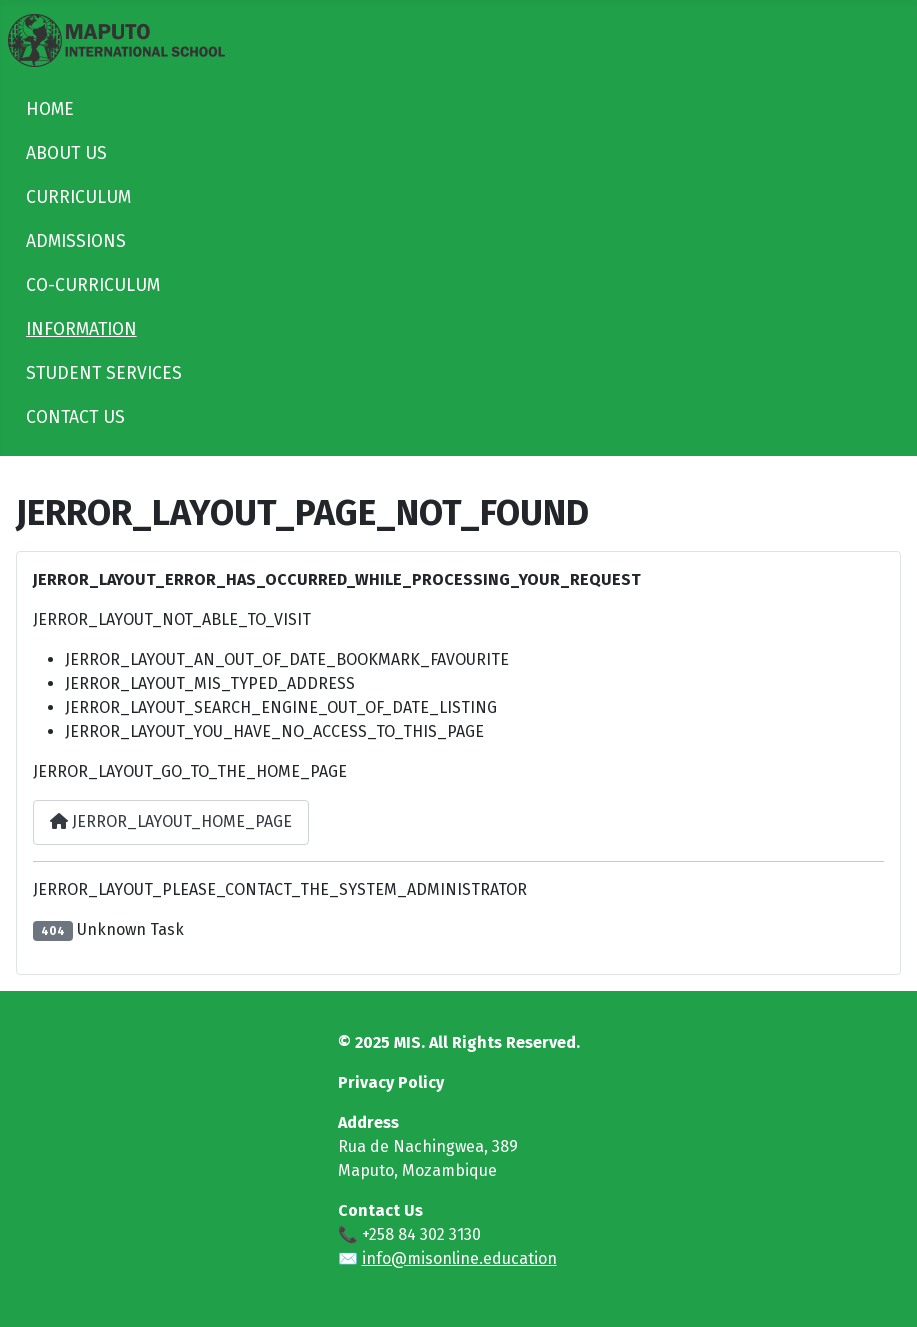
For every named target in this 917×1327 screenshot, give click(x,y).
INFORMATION (81, 329)
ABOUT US (66, 153)
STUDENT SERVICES (104, 373)
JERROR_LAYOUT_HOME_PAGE (171, 821)
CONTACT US (75, 417)
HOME (50, 109)
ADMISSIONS (76, 241)
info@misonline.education (459, 1258)
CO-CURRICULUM (93, 285)
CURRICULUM (78, 197)
